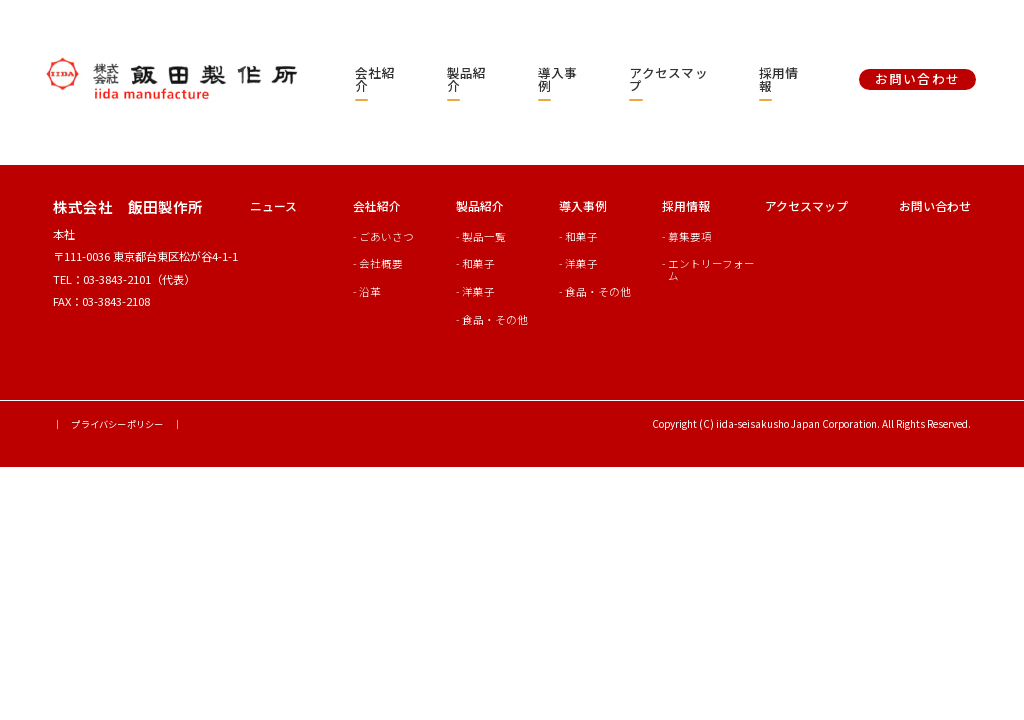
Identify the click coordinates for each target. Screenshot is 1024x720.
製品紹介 (467, 79)
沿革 (370, 291)
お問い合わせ (935, 205)
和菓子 (478, 263)
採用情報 (779, 79)
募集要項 (690, 236)
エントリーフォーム (711, 269)
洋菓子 (478, 291)
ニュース (273, 205)
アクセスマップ (668, 79)
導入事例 (558, 79)
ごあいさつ (386, 236)
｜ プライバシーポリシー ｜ (117, 424)
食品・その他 (495, 319)
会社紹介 (375, 79)
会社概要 (381, 263)
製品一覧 (484, 236)
